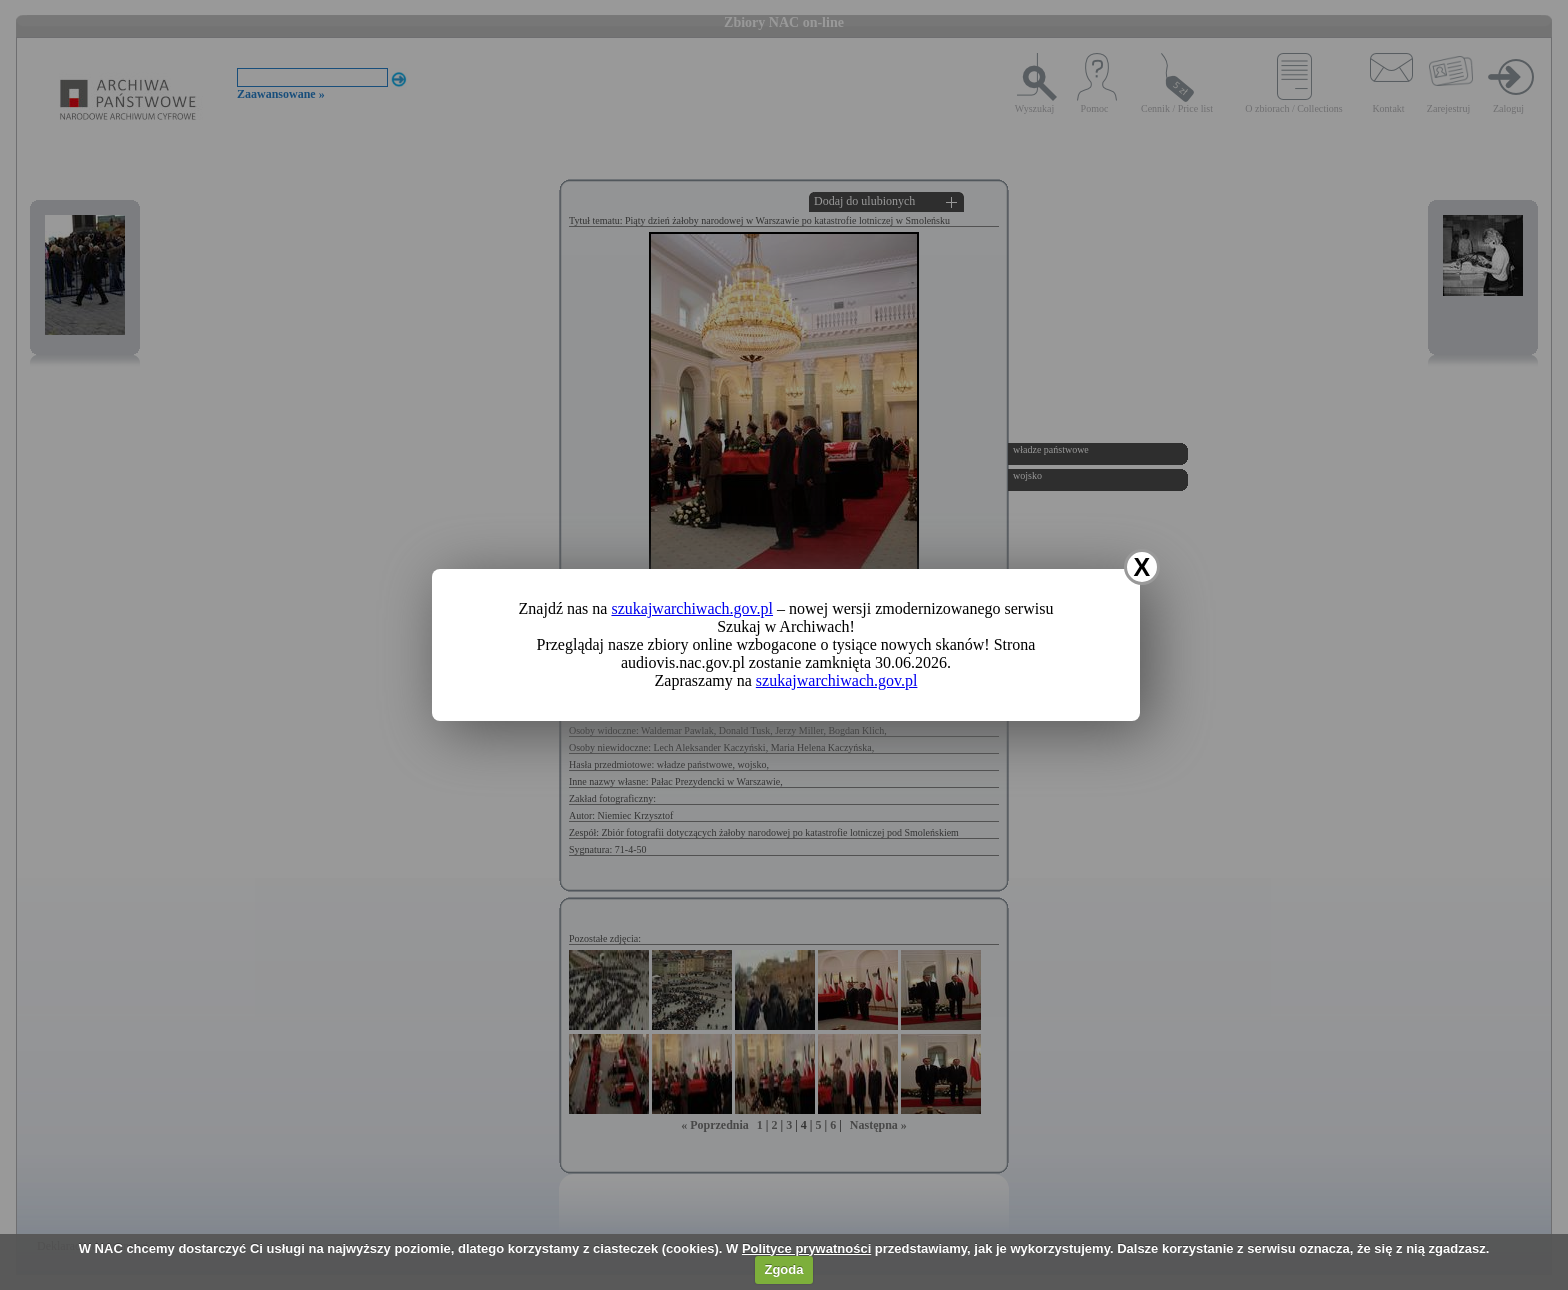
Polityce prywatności (806, 1248)
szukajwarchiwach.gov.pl (692, 608)
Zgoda (783, 1269)
